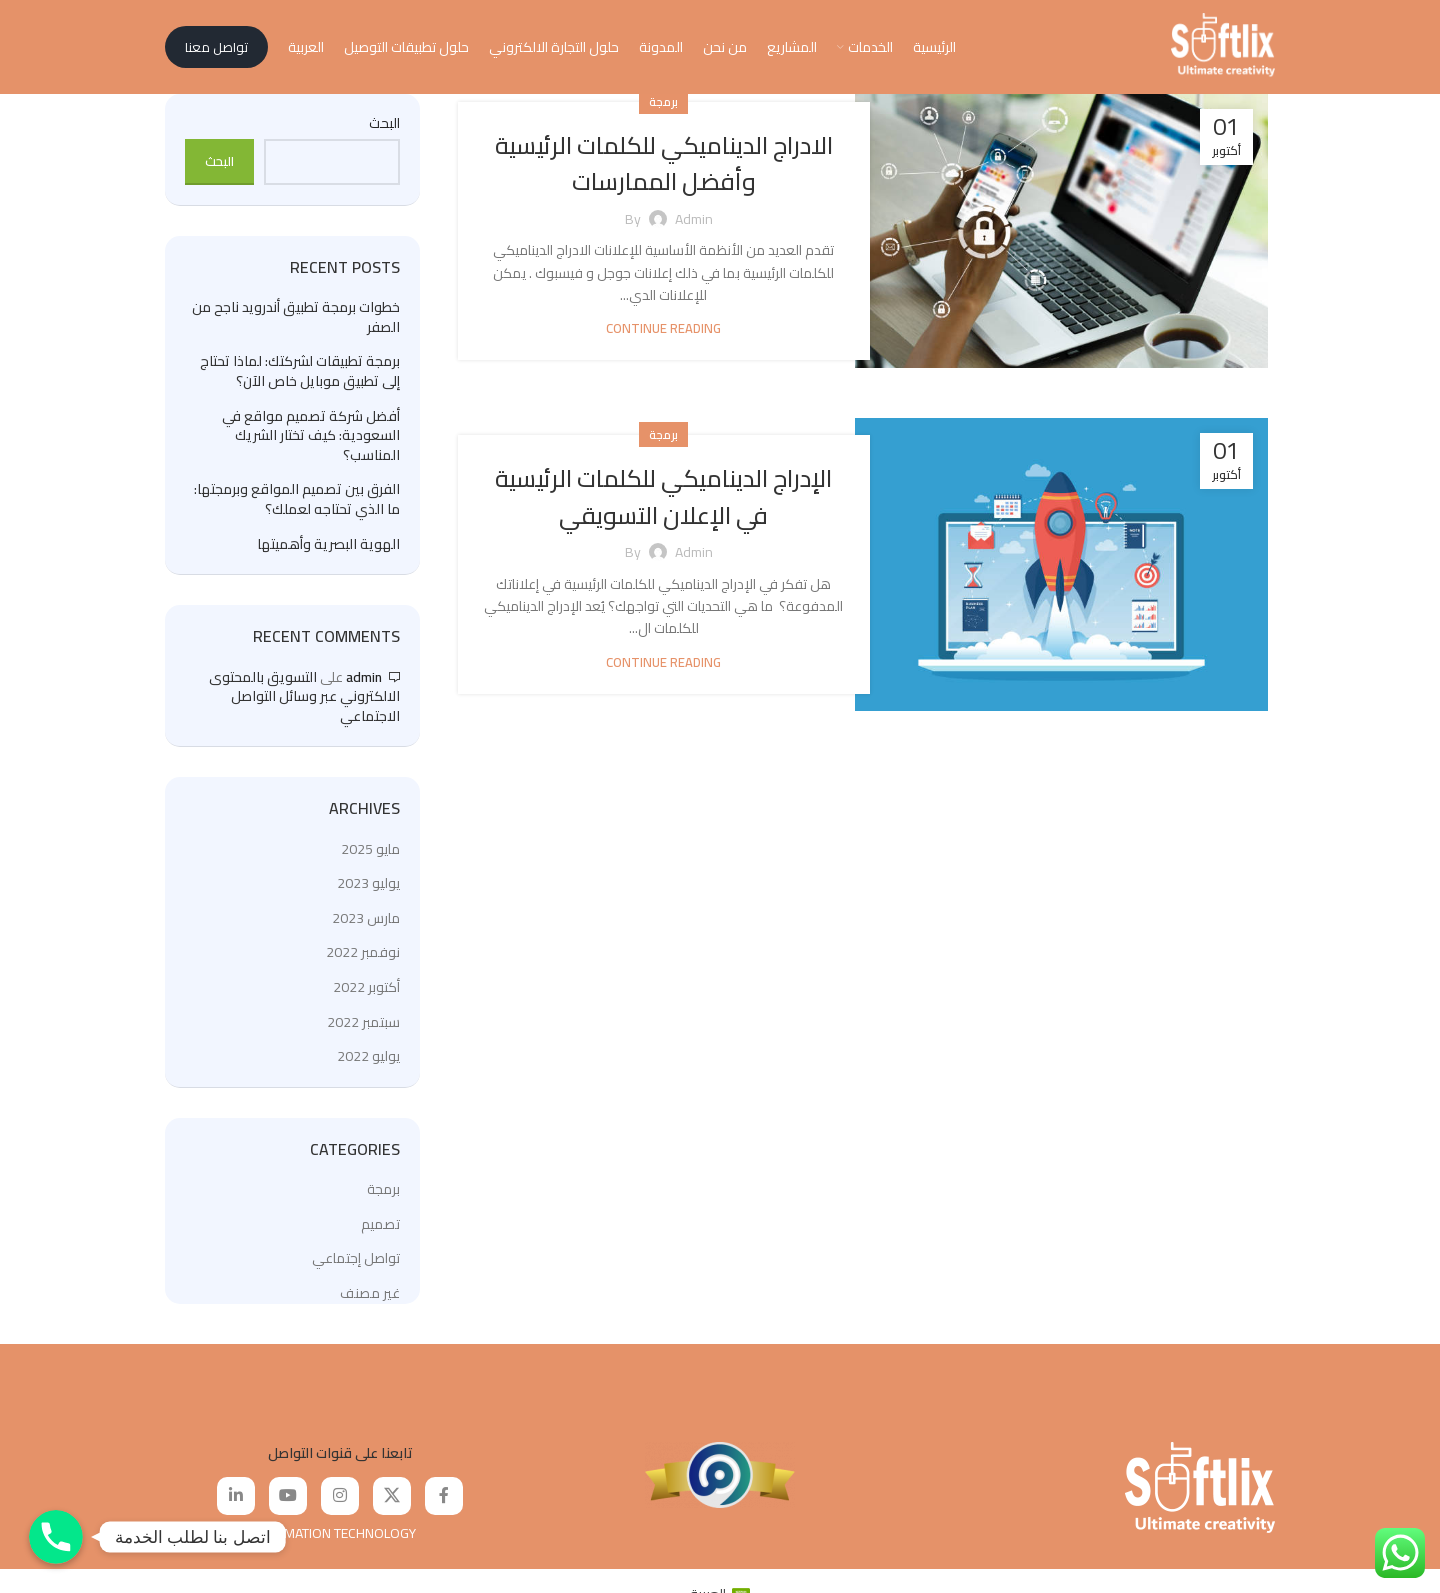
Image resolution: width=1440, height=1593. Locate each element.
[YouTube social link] (288, 1506)
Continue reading (663, 338)
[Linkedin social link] (236, 1506)
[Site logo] (1223, 51)
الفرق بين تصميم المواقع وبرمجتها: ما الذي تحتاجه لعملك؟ (297, 509)
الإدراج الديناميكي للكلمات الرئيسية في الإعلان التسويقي (663, 505)
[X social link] (392, 1506)
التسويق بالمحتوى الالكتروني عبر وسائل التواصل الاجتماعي (304, 705)
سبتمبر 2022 (363, 1031)
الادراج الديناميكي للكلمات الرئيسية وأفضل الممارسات (664, 172)
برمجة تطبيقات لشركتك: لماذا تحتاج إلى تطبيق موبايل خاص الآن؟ (300, 381)
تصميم (380, 1234)
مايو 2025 (370, 858)
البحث (384, 134)
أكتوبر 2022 (366, 997)
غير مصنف (370, 1303)
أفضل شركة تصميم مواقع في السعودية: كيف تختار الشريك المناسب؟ (311, 445)
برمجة (663, 111)
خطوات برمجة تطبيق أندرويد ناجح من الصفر (296, 327)
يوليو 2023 (368, 893)
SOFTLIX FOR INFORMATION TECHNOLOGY (290, 1543)
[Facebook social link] (444, 1506)
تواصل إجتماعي (356, 1268)
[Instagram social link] (340, 1506)
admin (364, 686)
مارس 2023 (366, 928)
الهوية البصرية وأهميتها (328, 554)
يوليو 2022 (368, 1066)
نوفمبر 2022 (363, 962)
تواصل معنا (216, 52)
